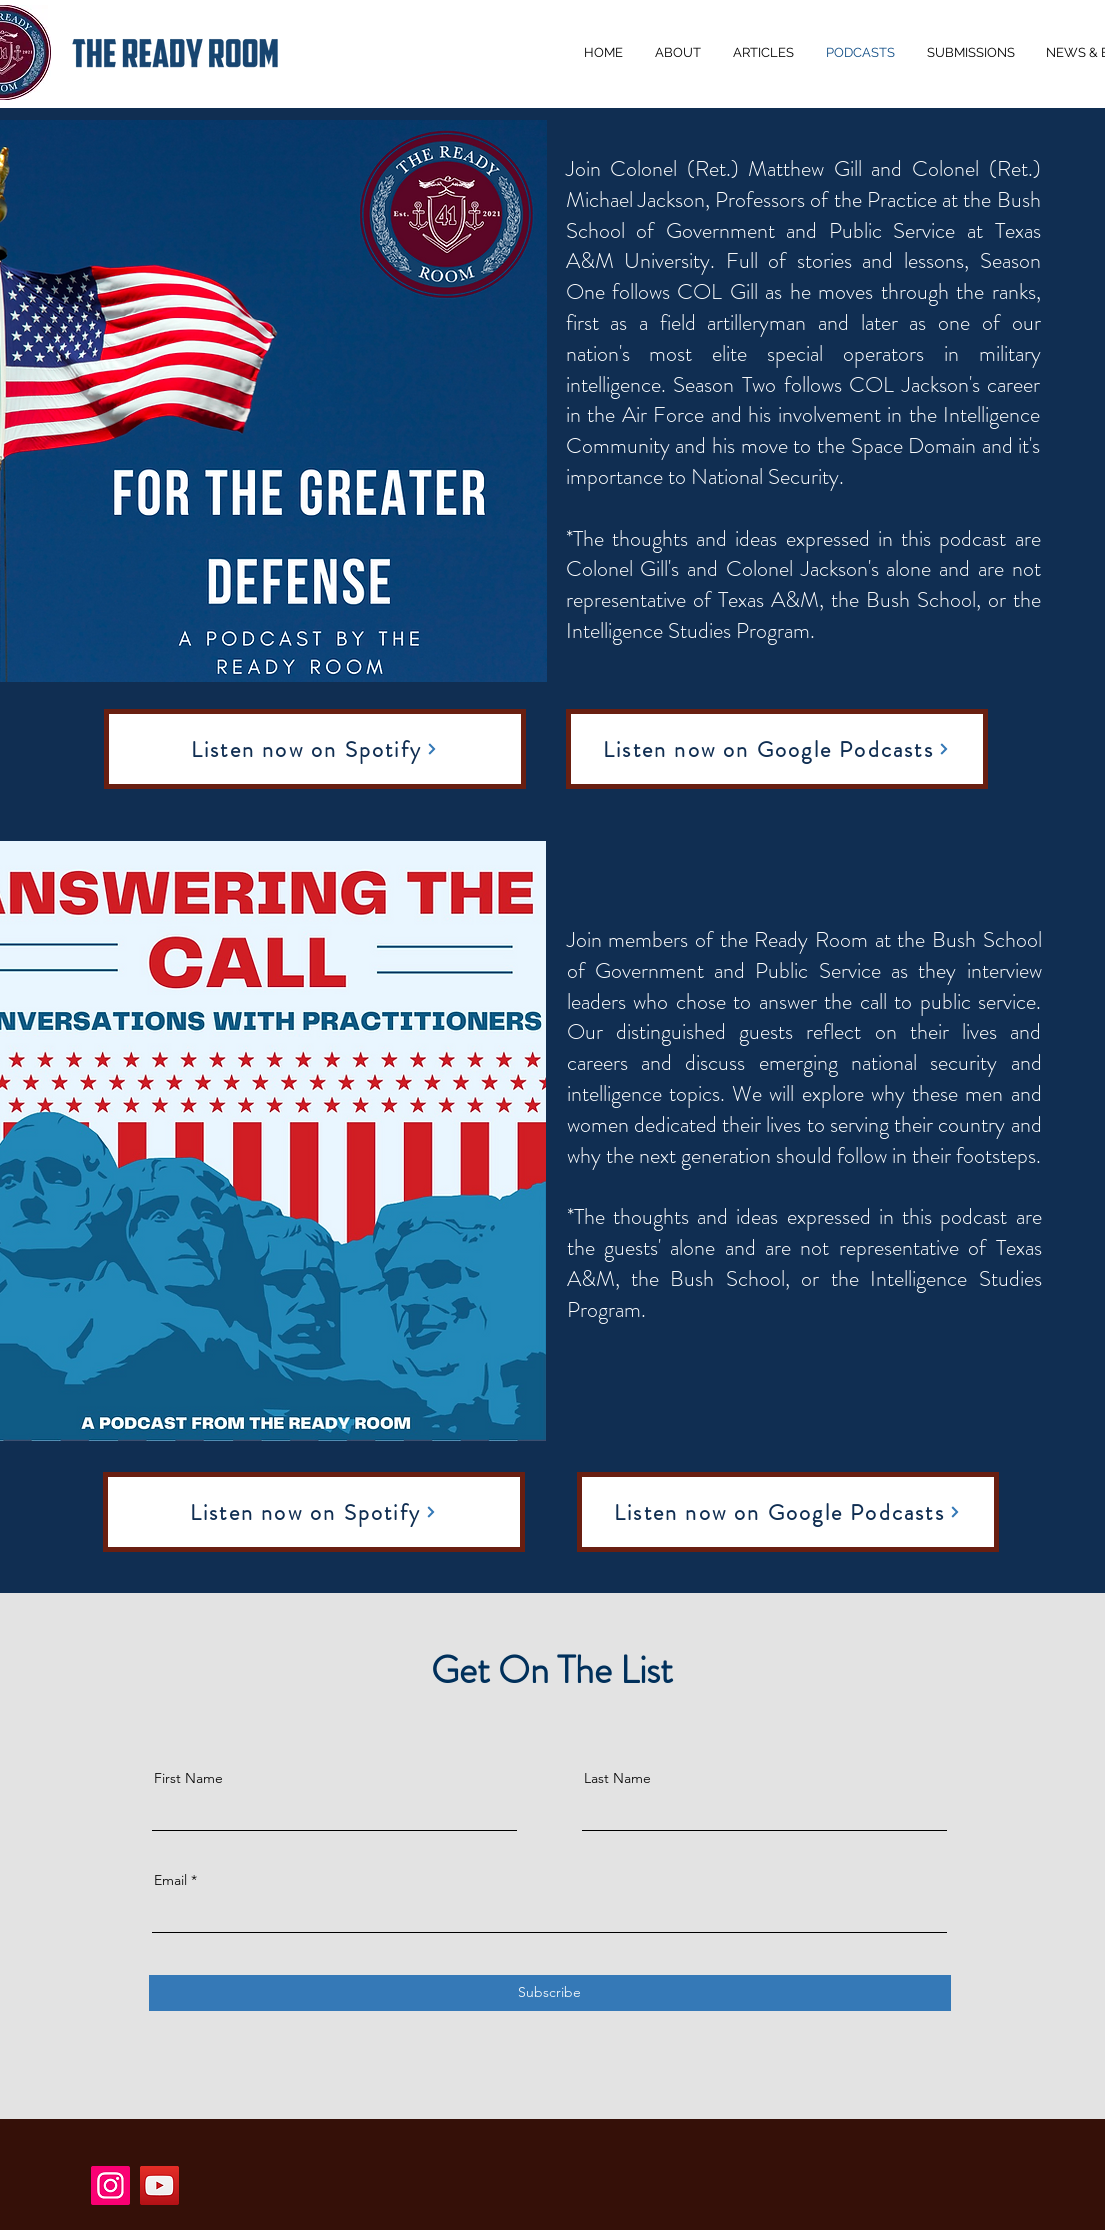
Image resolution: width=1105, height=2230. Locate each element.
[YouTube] (159, 2185)
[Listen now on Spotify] (315, 749)
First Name (188, 1778)
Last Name (617, 1778)
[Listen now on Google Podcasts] (777, 749)
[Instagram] (110, 2185)
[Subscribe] (550, 1993)
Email (170, 1880)
